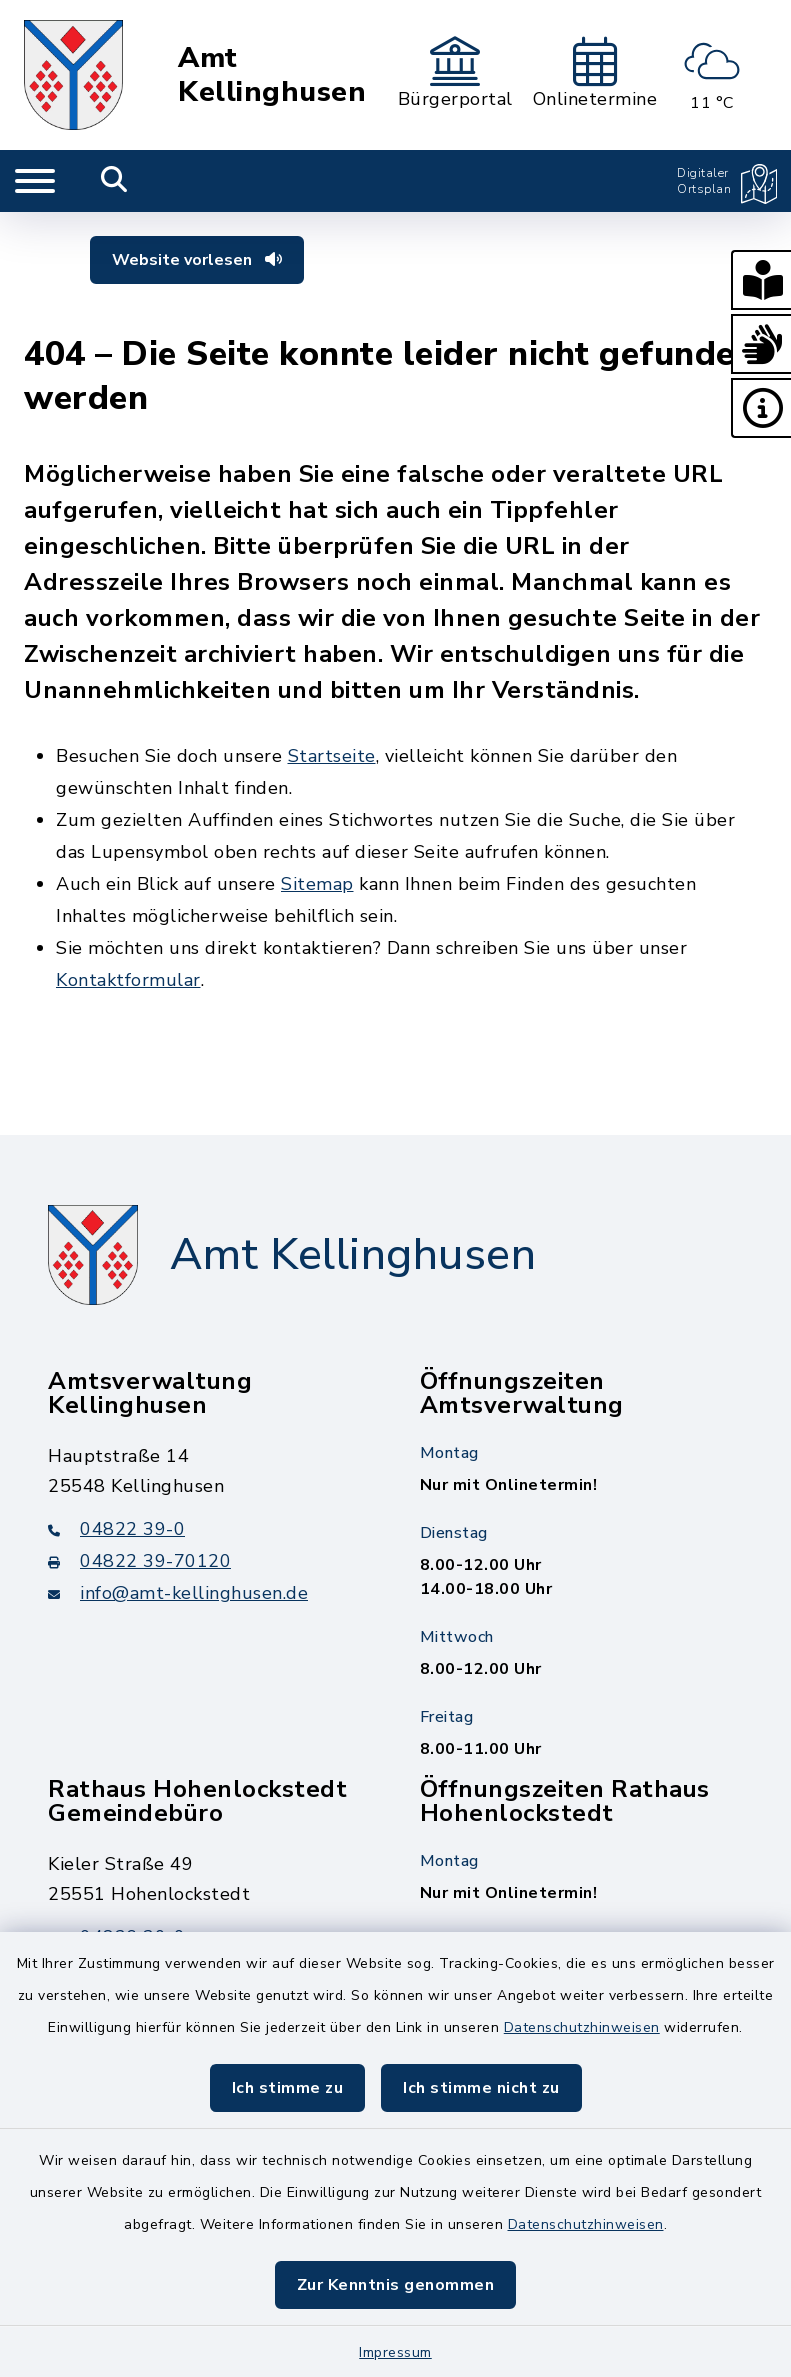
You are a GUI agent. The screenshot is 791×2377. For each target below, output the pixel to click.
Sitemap (317, 884)
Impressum (395, 2352)
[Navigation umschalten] (35, 181)
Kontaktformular (128, 980)
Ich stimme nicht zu (481, 2088)
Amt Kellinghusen (272, 75)
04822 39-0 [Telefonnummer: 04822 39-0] (116, 1529)
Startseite (332, 756)
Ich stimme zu (288, 2088)
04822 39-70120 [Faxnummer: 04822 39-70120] (139, 1561)
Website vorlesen (197, 260)
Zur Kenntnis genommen (396, 2285)
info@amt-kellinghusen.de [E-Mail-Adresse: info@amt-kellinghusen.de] (178, 1593)
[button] (761, 280)
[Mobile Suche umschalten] (114, 181)
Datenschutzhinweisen (582, 2027)
